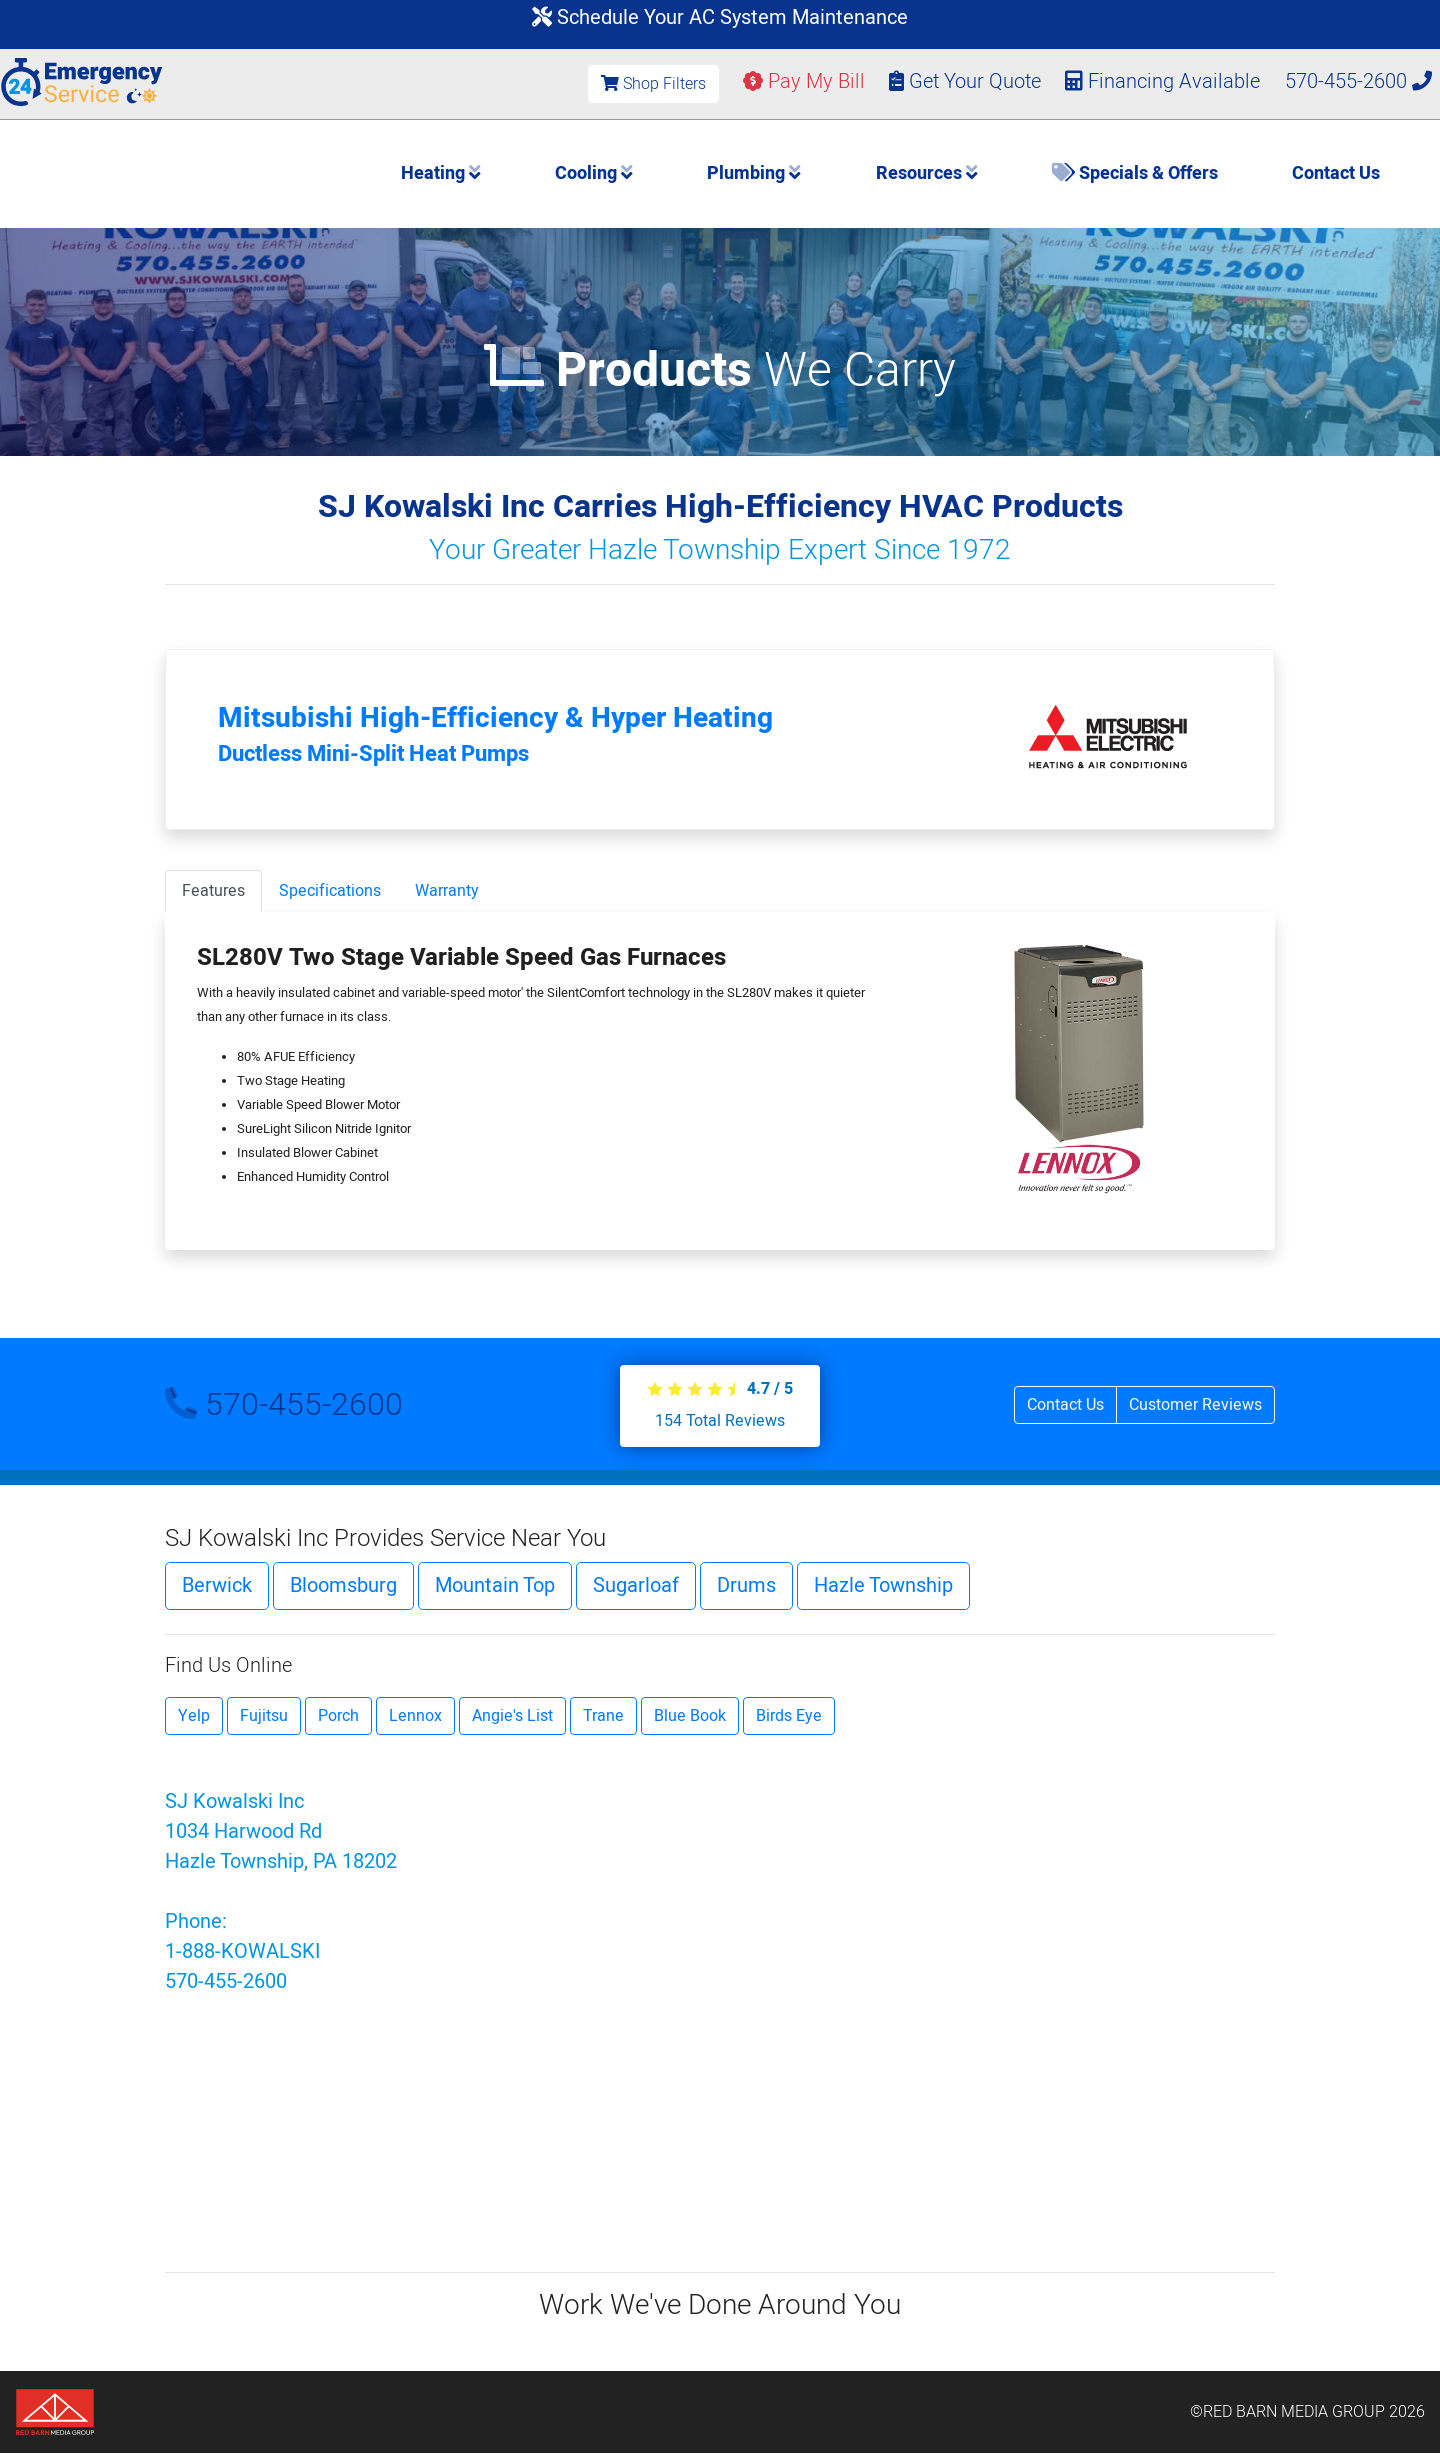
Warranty (447, 891)
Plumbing (754, 173)
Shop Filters (653, 84)
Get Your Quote (965, 81)
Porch (338, 1716)
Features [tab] (213, 891)
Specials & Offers (1135, 173)
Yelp (194, 1716)
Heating (441, 173)
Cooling (594, 173)
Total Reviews (720, 1421)
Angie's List (512, 1716)
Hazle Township (883, 1585)
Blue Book (690, 1716)
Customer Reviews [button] (1195, 1405)
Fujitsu (264, 1716)
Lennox (415, 1716)
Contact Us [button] (1065, 1405)
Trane (603, 1716)
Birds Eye (789, 1716)
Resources (927, 173)
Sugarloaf (636, 1585)
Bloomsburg (343, 1585)
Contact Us (1336, 173)
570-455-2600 (1358, 81)
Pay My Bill (804, 81)
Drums (746, 1585)
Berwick (217, 1585)
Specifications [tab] (330, 891)
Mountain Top (495, 1585)
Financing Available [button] (1165, 81)
